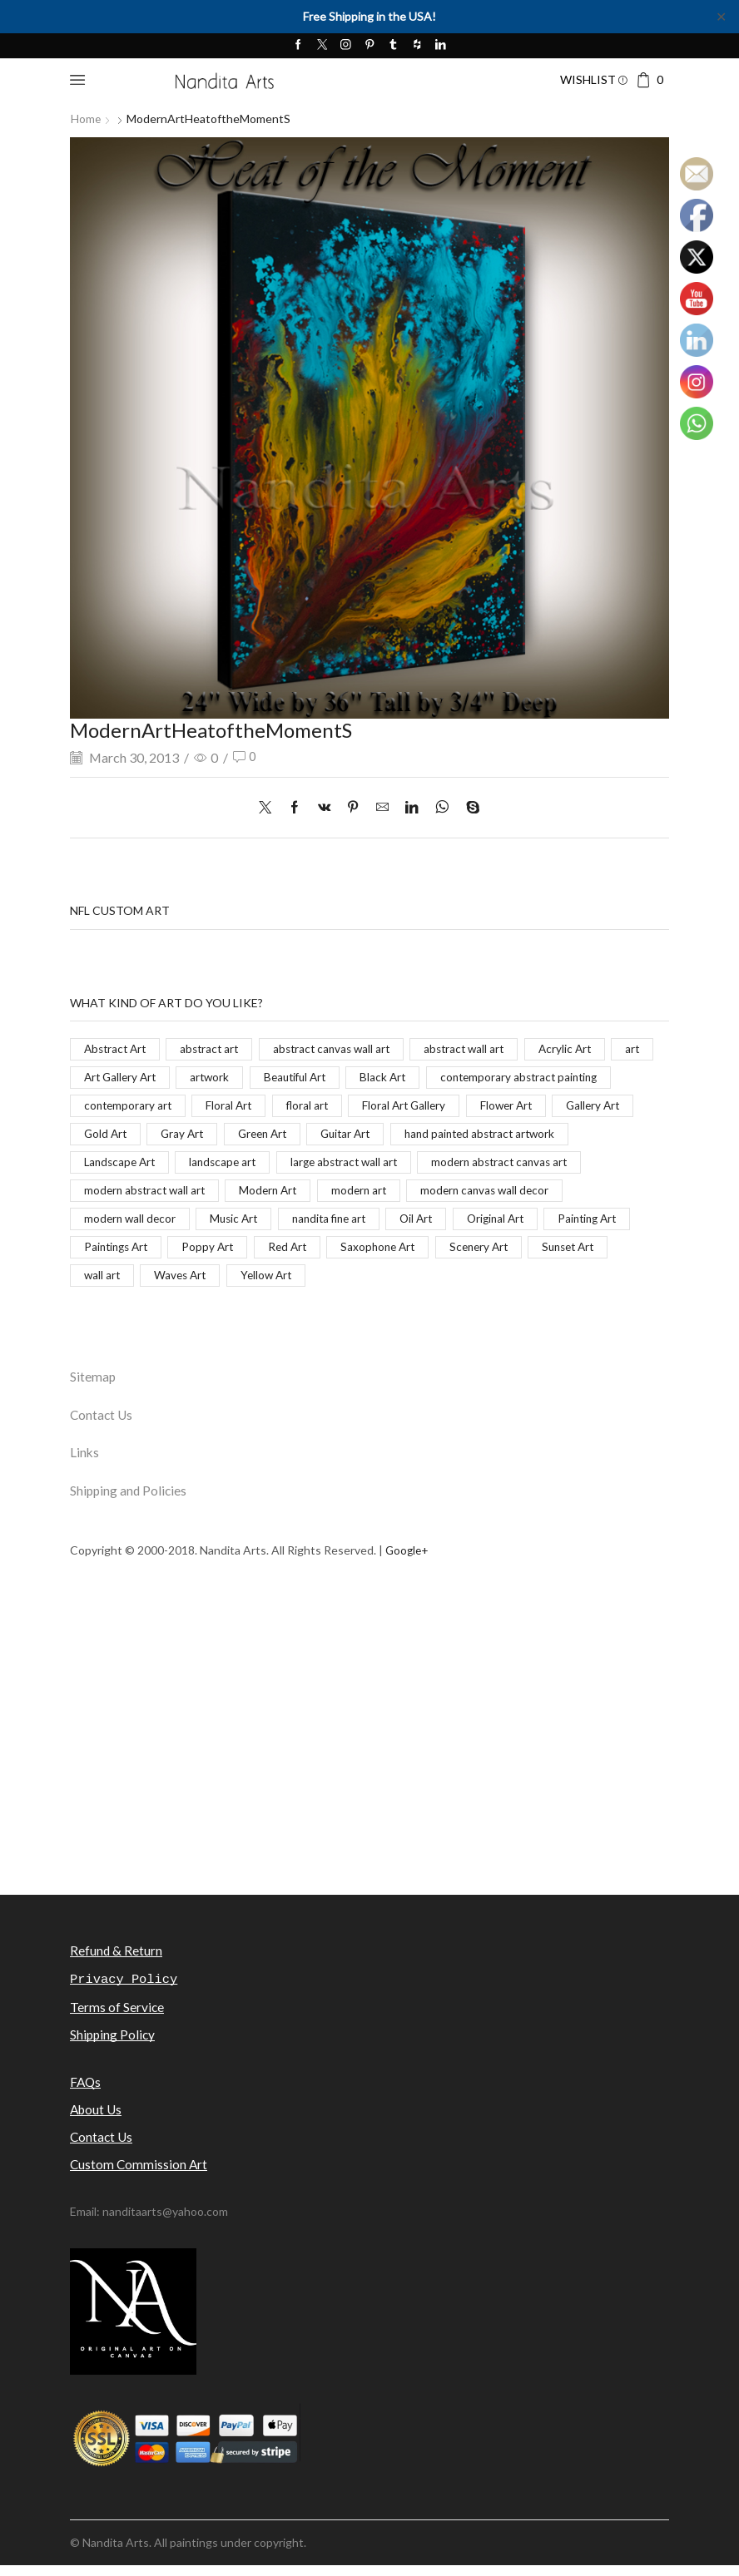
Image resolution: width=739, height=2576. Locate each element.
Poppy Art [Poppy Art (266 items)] (476, 1252)
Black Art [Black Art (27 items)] (445, 1077)
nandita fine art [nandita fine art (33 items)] (597, 1223)
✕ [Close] (721, 16)
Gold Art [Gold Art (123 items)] (408, 1136)
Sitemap (93, 1384)
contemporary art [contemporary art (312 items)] (329, 1107)
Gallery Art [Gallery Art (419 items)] (323, 1136)
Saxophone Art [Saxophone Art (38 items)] (123, 1281)
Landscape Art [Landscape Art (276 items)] (402, 1165)
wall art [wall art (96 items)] (405, 1281)
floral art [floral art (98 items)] (513, 1107)
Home (86, 118)
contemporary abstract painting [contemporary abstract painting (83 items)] (166, 1107)
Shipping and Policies (130, 1500)
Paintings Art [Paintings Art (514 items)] (381, 1252)
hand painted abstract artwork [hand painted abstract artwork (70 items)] (251, 1165)
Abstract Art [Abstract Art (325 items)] (117, 1048)
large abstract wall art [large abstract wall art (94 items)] (140, 1194)
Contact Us (102, 1422)
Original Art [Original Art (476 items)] (184, 1252)
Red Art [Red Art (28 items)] (558, 1252)
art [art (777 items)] (91, 1077)
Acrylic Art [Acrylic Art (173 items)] (584, 1048)
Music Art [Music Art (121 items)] (499, 1223)
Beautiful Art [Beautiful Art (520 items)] (354, 1077)
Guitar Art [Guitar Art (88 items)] (110, 1165)
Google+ (408, 1559)
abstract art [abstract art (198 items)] (216, 1048)
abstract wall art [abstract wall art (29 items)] (481, 1048)
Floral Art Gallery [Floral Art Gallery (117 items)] (127, 1136)
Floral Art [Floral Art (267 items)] (432, 1107)
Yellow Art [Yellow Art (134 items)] (575, 1281)
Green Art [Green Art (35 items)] (571, 1136)
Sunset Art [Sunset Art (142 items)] (322, 1281)
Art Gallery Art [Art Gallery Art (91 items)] (172, 1077)
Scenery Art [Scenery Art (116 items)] (228, 1281)
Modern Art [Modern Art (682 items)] (599, 1194)
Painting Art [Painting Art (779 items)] (280, 1252)
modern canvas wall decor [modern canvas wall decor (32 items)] (243, 1223)
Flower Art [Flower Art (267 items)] (233, 1136)
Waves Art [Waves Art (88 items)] (485, 1281)
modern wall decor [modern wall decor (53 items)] (391, 1223)
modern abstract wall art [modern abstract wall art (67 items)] (471, 1194)
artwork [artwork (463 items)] (265, 1077)
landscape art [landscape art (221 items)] (510, 1165)
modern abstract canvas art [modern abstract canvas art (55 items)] (302, 1194)
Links (85, 1461)
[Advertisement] (369, 1783)
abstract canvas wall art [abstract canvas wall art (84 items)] (342, 1048)
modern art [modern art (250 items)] (112, 1223)
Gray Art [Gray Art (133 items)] (487, 1136)
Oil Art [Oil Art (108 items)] (101, 1252)
